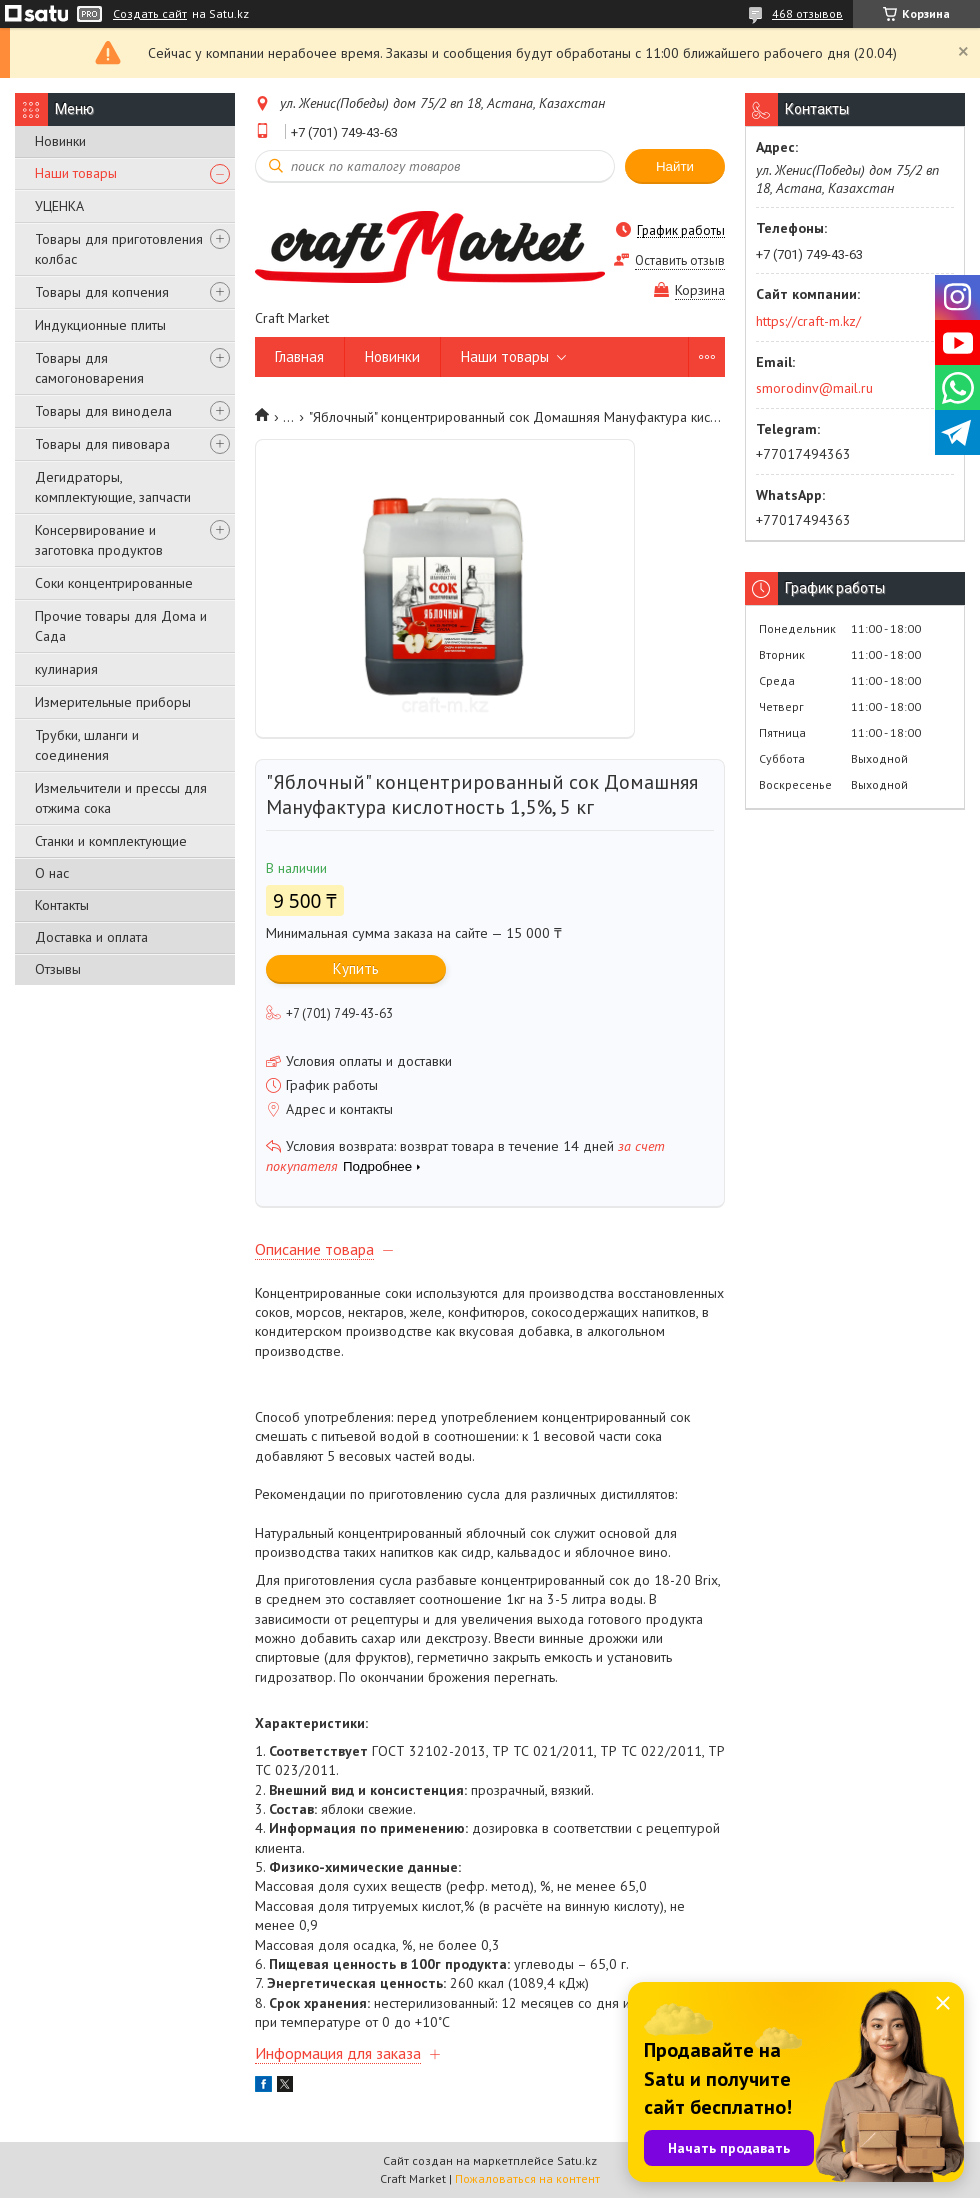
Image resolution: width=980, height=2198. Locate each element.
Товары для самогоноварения (89, 368)
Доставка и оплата (91, 937)
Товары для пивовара (102, 444)
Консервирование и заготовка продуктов (99, 540)
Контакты (62, 905)
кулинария (66, 669)
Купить (356, 968)
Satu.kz (577, 2160)
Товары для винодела (103, 411)
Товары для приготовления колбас (119, 249)
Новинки (60, 141)
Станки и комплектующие (111, 841)
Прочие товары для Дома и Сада (121, 626)
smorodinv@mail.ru (814, 388)
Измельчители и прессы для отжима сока (121, 798)
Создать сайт (150, 14)
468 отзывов (807, 13)
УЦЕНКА (59, 206)
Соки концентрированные (114, 583)
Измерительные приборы (113, 702)
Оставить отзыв (680, 260)
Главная (299, 356)
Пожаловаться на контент (527, 2178)
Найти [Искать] (675, 166)
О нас (52, 873)
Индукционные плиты (100, 325)
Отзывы (58, 969)
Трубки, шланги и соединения (87, 745)
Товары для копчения (102, 292)
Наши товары (76, 173)
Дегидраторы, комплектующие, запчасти (113, 487)
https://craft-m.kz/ (808, 321)
